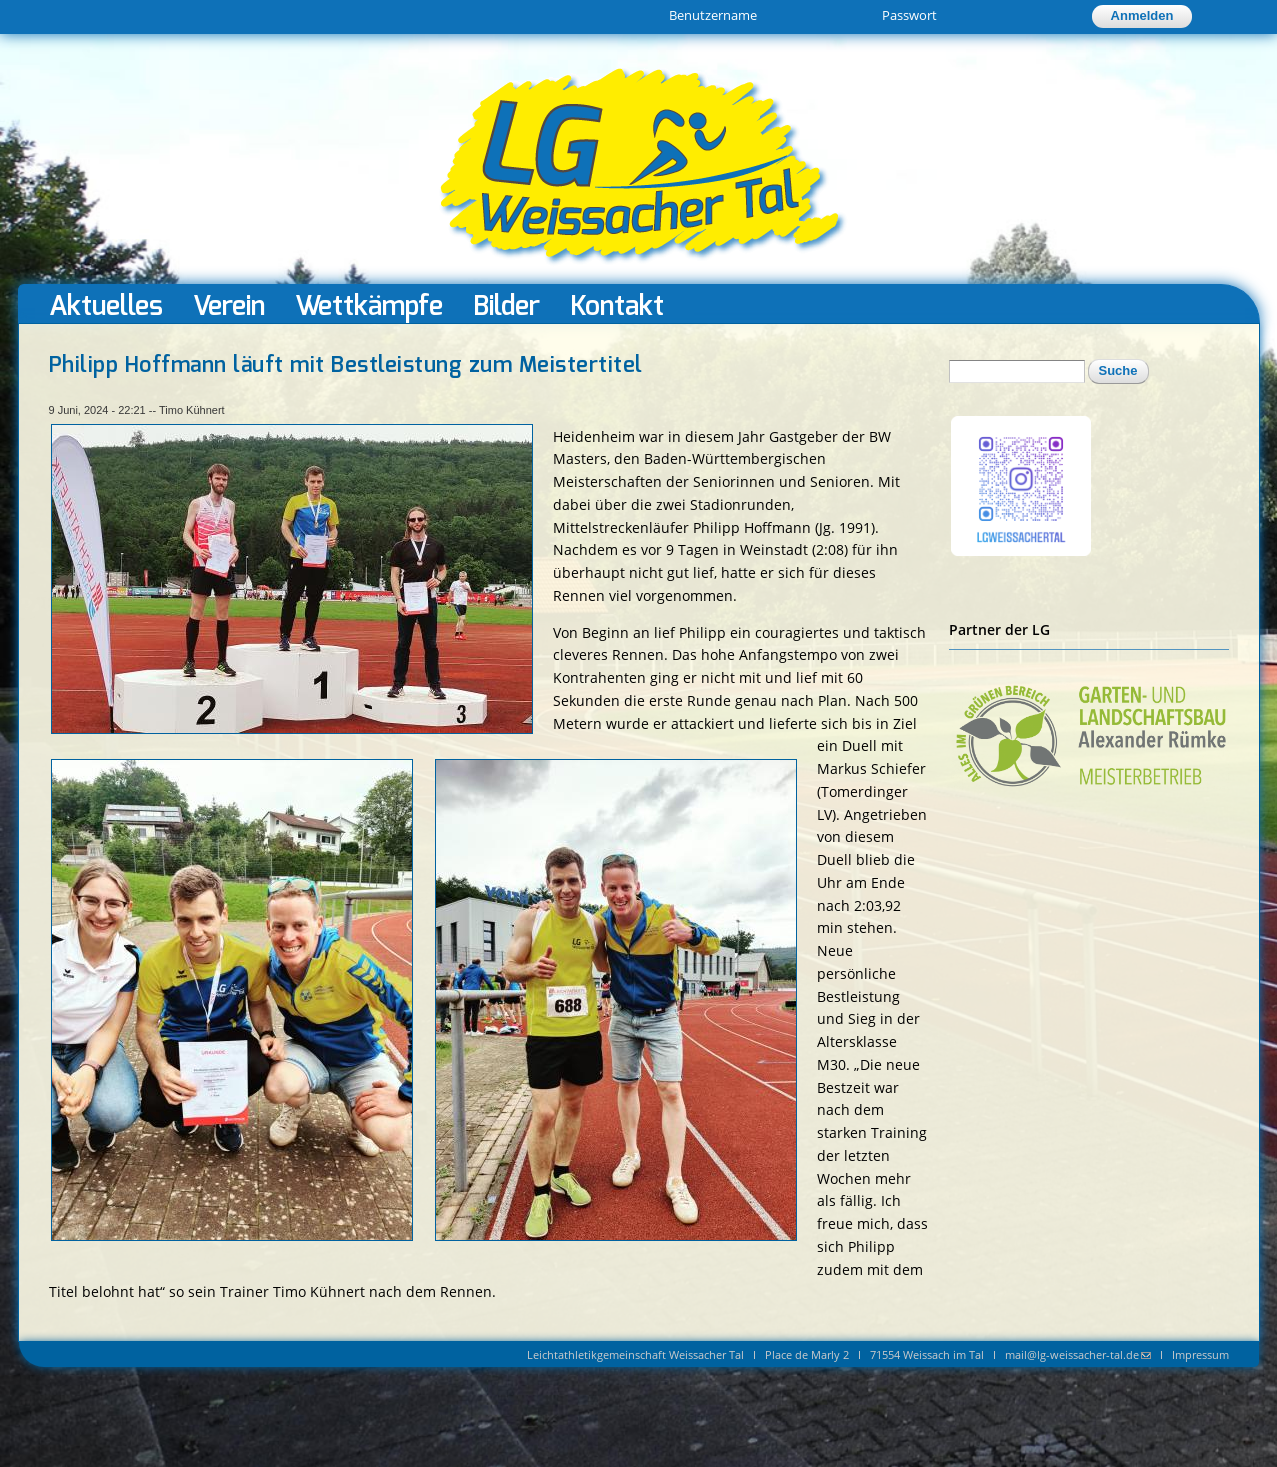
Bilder (506, 305)
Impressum (1200, 1354)
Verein (229, 305)
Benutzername (713, 15)
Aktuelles (106, 305)
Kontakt (617, 305)
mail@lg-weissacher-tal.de (1078, 1354)
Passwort (909, 15)
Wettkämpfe (369, 305)
